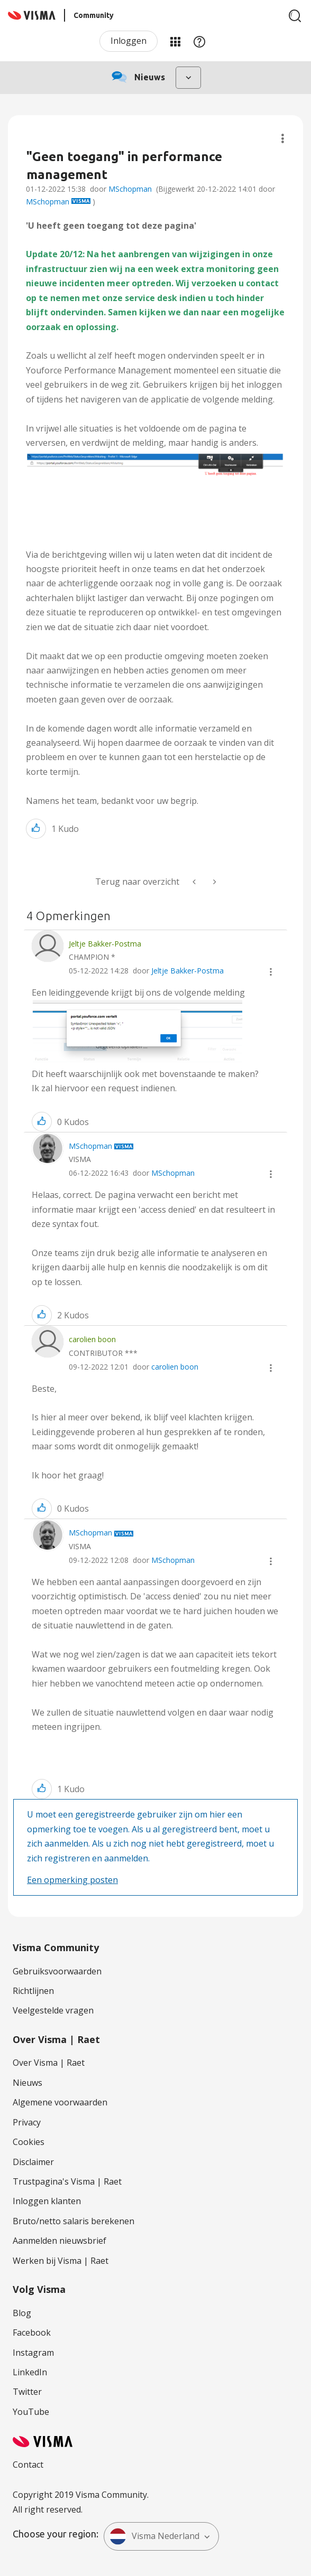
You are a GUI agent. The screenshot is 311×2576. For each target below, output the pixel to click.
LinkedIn (30, 2372)
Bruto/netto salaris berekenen (73, 2221)
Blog (22, 2313)
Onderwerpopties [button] (283, 138)
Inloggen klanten (47, 2201)
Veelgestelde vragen (53, 2010)
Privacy (27, 2122)
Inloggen (129, 40)
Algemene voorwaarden (60, 2102)
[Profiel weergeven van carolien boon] (92, 1339)
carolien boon (174, 1367)
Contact (28, 2464)
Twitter (27, 2391)
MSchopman (130, 189)
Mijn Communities (175, 41)
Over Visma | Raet (49, 2062)
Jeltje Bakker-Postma (187, 971)
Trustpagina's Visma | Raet (67, 2181)
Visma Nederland (154, 2536)
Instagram (33, 2352)
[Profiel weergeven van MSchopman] (90, 1146)
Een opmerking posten (72, 1880)
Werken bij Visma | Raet (60, 2260)
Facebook (32, 2332)
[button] (155, 470)
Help (199, 41)
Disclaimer (33, 2162)
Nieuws (27, 2082)
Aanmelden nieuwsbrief (59, 2240)
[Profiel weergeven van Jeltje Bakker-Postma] (105, 944)
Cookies (28, 2142)
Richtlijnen (33, 1991)
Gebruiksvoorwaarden (57, 1971)
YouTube (31, 2412)
